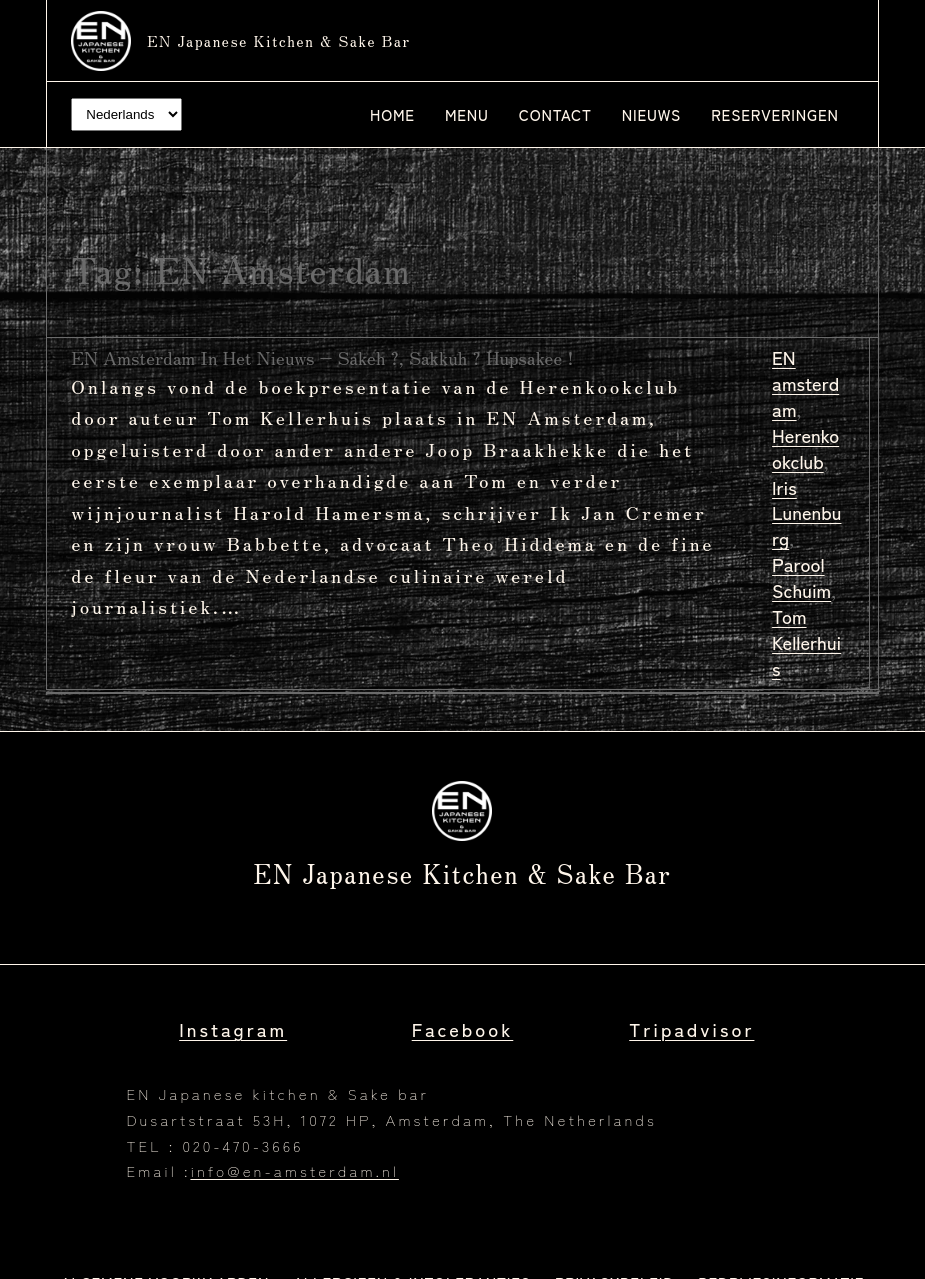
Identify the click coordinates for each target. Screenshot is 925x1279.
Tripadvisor (691, 1029)
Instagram (233, 1029)
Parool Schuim (801, 577)
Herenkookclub (805, 448)
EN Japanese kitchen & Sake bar (278, 40)
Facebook (463, 1029)
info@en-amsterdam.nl (294, 1170)
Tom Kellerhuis (806, 642)
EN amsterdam (805, 383)
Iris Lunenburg (806, 513)
